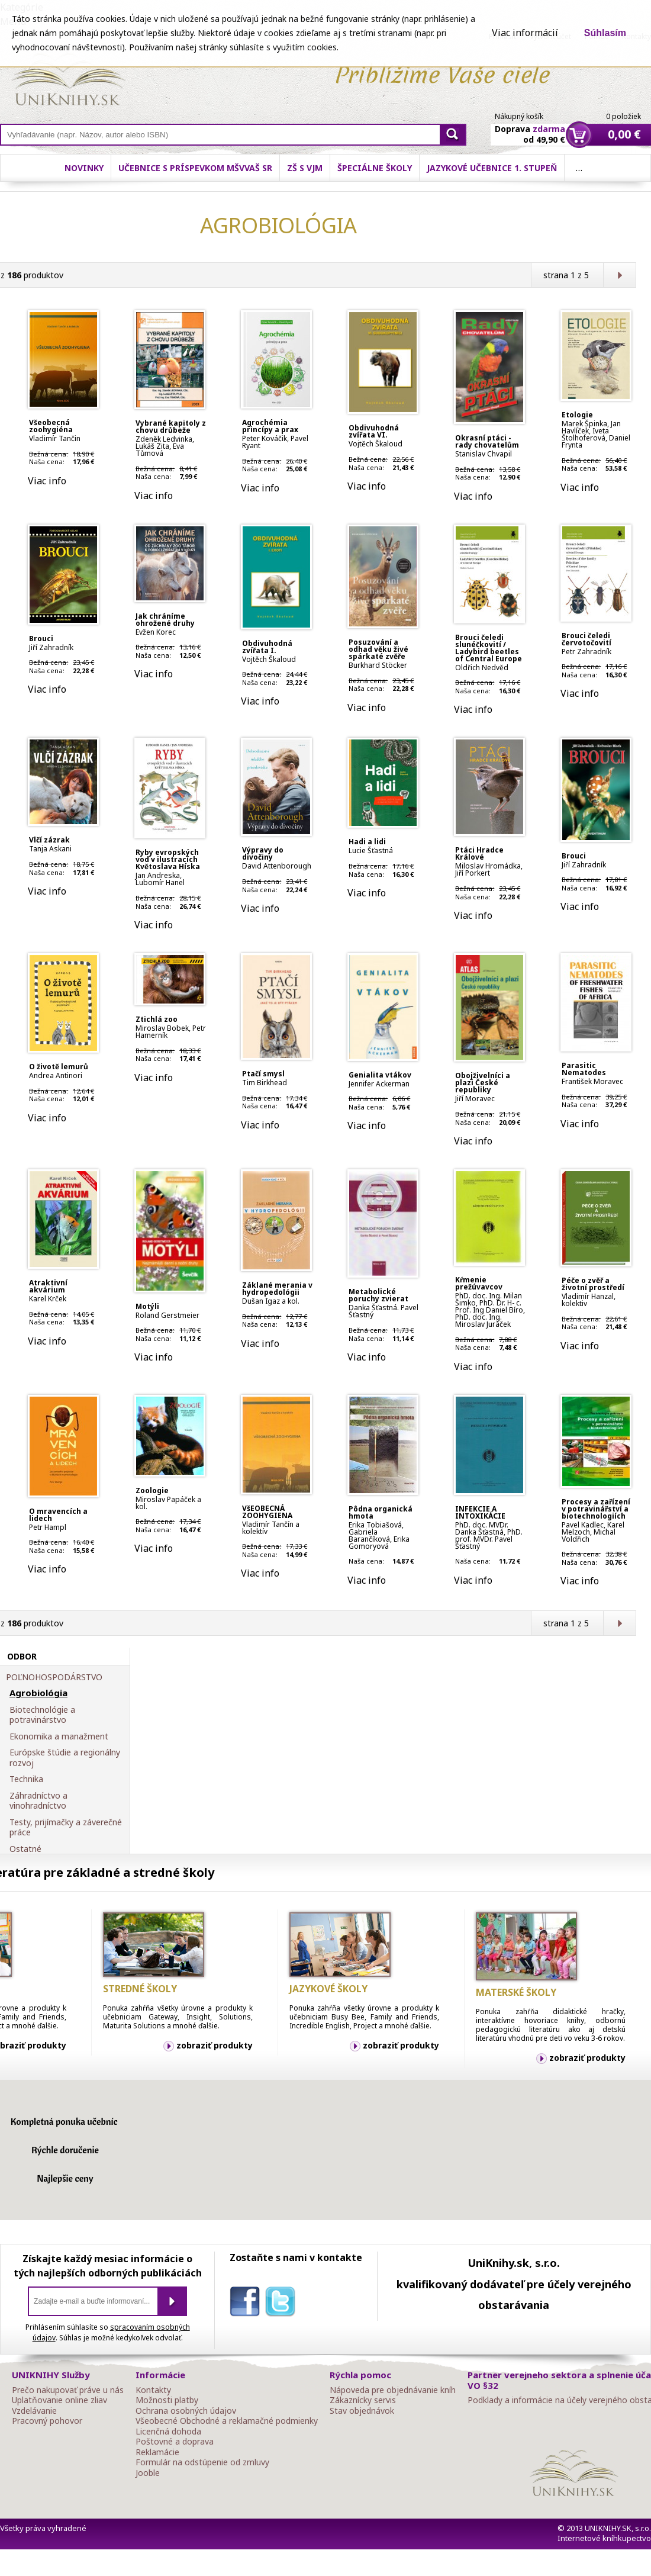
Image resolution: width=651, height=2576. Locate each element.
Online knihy (68, 81)
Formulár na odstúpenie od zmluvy (202, 2462)
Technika (26, 1779)
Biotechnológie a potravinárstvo (42, 1715)
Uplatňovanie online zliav (59, 2400)
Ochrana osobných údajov (186, 2410)
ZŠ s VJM (305, 167)
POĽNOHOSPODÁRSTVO (54, 1677)
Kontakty (153, 2390)
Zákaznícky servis (363, 2400)
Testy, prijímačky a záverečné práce (65, 1827)
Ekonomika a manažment (58, 1736)
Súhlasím (605, 33)
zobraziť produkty (214, 2045)
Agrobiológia (38, 1693)
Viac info (47, 480)
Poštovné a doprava (175, 2441)
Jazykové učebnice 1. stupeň (492, 167)
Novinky (84, 167)
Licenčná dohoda (168, 2431)
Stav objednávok (362, 2410)
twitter (283, 2303)
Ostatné (25, 1849)
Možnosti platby (167, 2400)
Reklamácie (157, 2452)
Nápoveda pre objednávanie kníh (393, 2390)
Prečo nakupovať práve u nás (68, 2390)
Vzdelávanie (34, 2410)
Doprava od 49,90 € (530, 127)
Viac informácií (525, 32)
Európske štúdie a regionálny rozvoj (64, 1757)
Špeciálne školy (374, 167)
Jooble (148, 2473)
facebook (247, 2303)
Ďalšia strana (619, 275)
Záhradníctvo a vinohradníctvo (38, 1800)
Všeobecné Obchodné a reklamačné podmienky (227, 2421)
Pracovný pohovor (47, 2421)
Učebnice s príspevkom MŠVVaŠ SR (195, 167)
